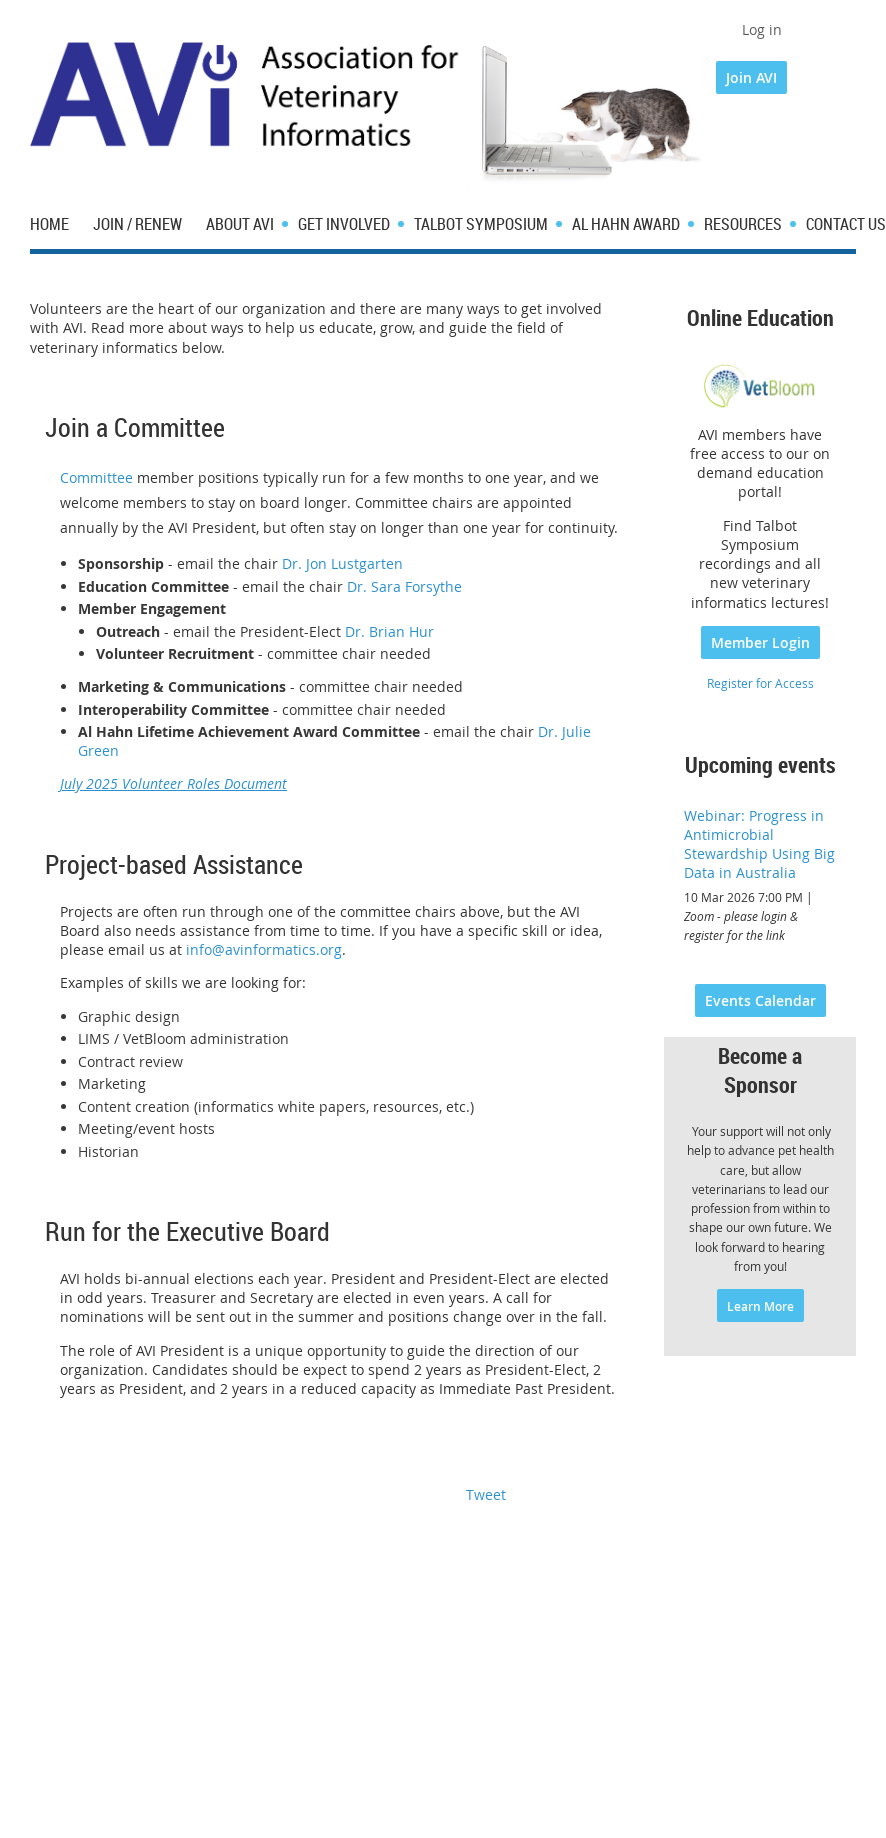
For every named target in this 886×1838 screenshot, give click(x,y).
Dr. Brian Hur (389, 631)
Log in (762, 29)
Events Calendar (760, 1000)
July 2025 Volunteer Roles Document (173, 783)
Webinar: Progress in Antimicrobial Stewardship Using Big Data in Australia (759, 844)
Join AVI (751, 77)
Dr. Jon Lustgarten (342, 563)
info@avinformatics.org (264, 949)
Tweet (486, 1494)
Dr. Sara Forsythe (404, 586)
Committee (96, 477)
